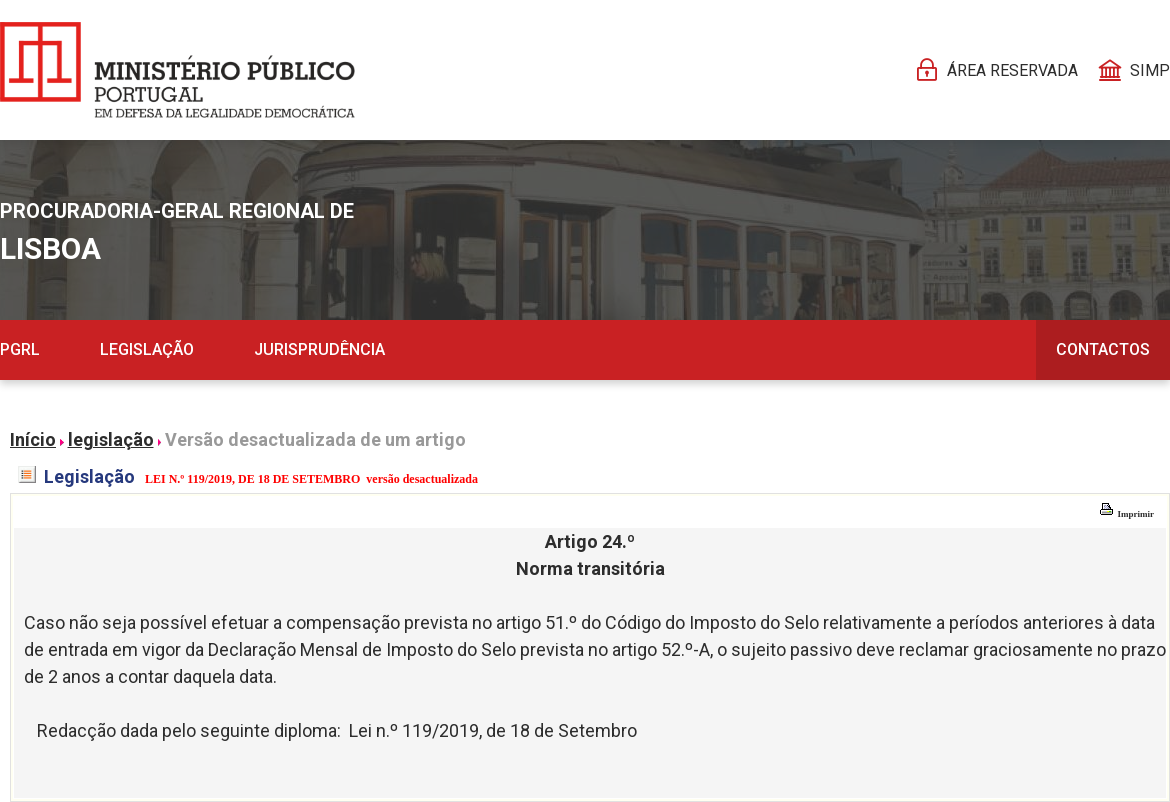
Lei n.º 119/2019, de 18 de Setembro (493, 730)
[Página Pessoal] (177, 70)
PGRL (20, 349)
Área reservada (1012, 70)
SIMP (1150, 70)
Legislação (147, 349)
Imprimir (1126, 514)
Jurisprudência (319, 349)
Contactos (1103, 349)
